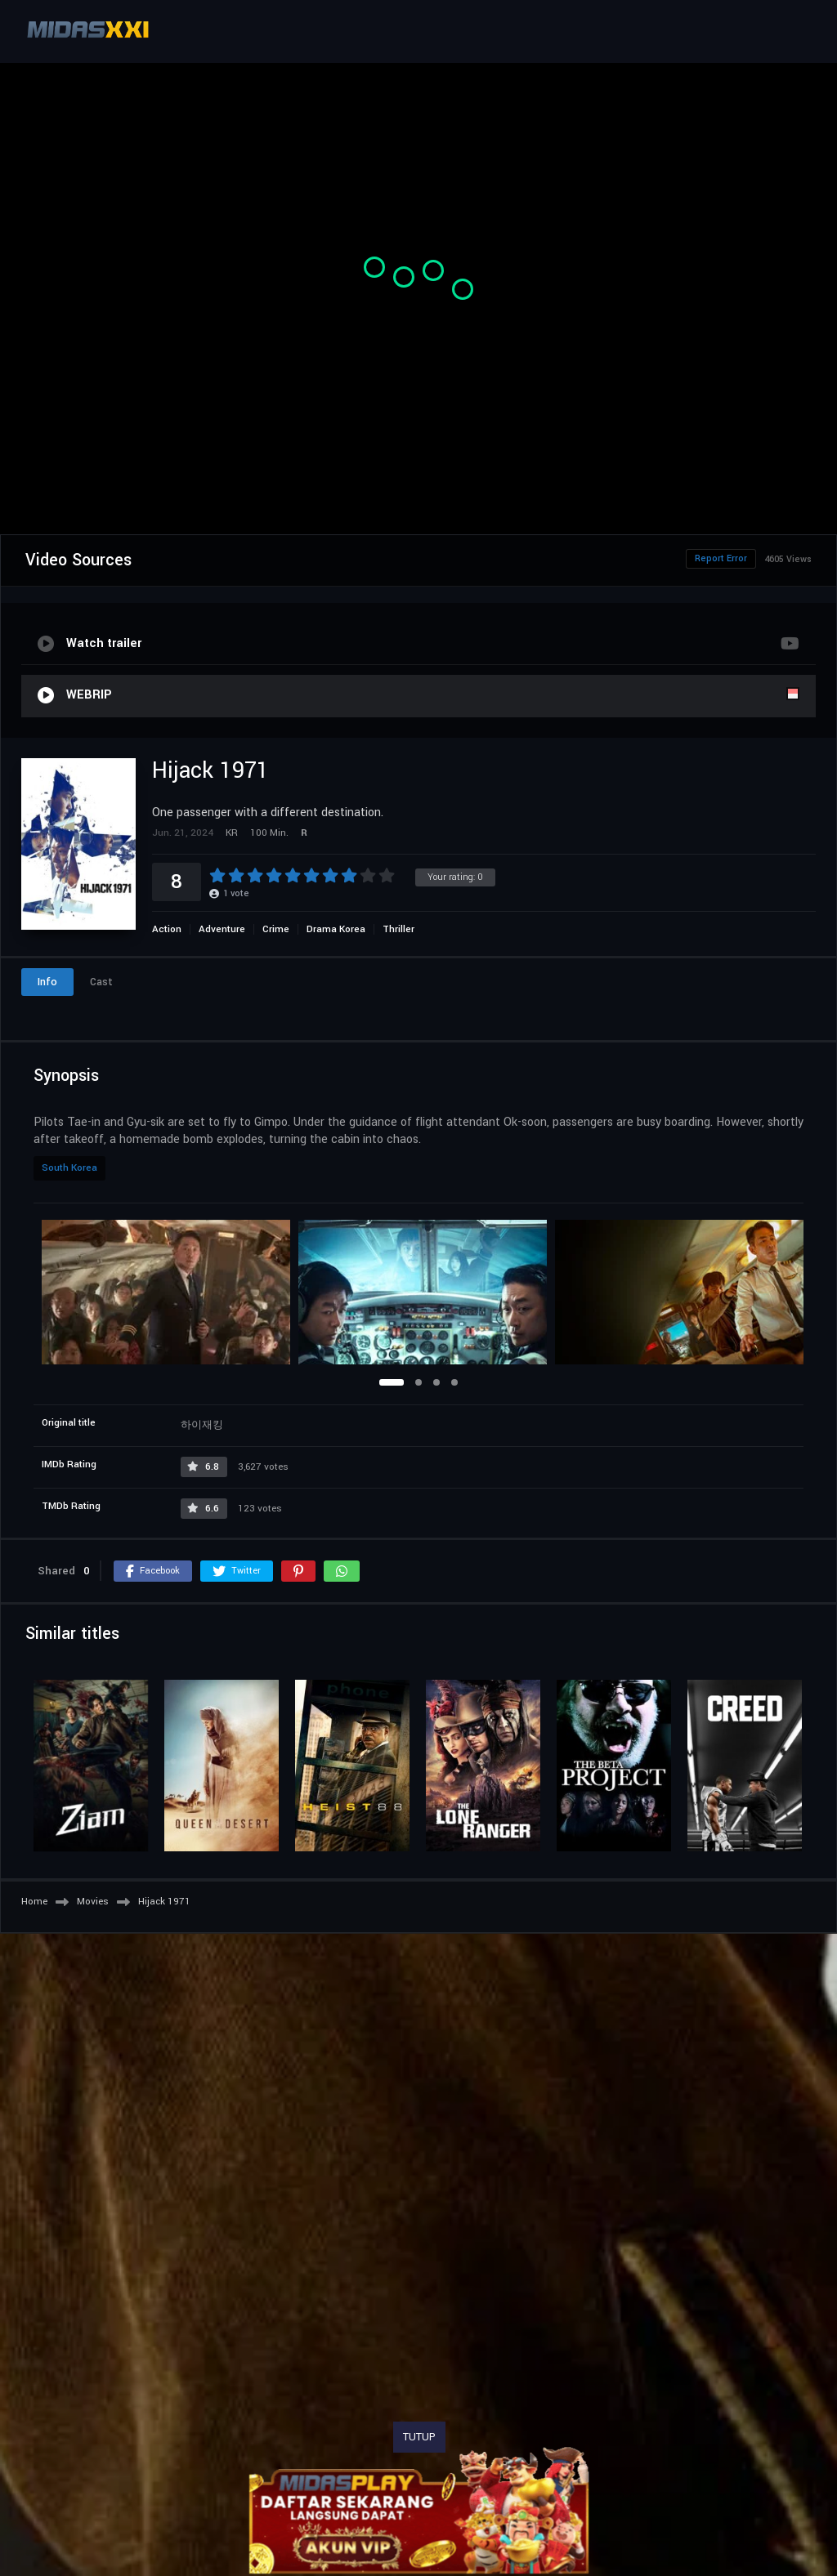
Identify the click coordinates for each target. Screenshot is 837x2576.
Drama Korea (336, 929)
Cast (101, 982)
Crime (275, 929)
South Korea (69, 1168)
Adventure (222, 929)
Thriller (398, 929)
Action (166, 929)
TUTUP (419, 2437)
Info (47, 982)
